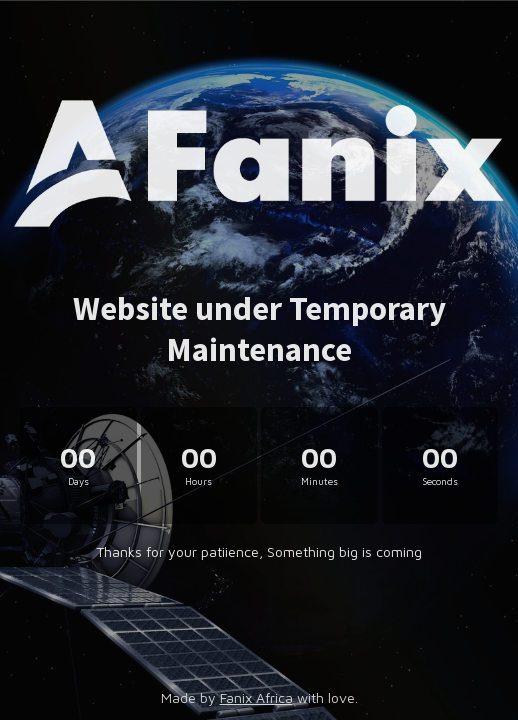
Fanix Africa (256, 697)
